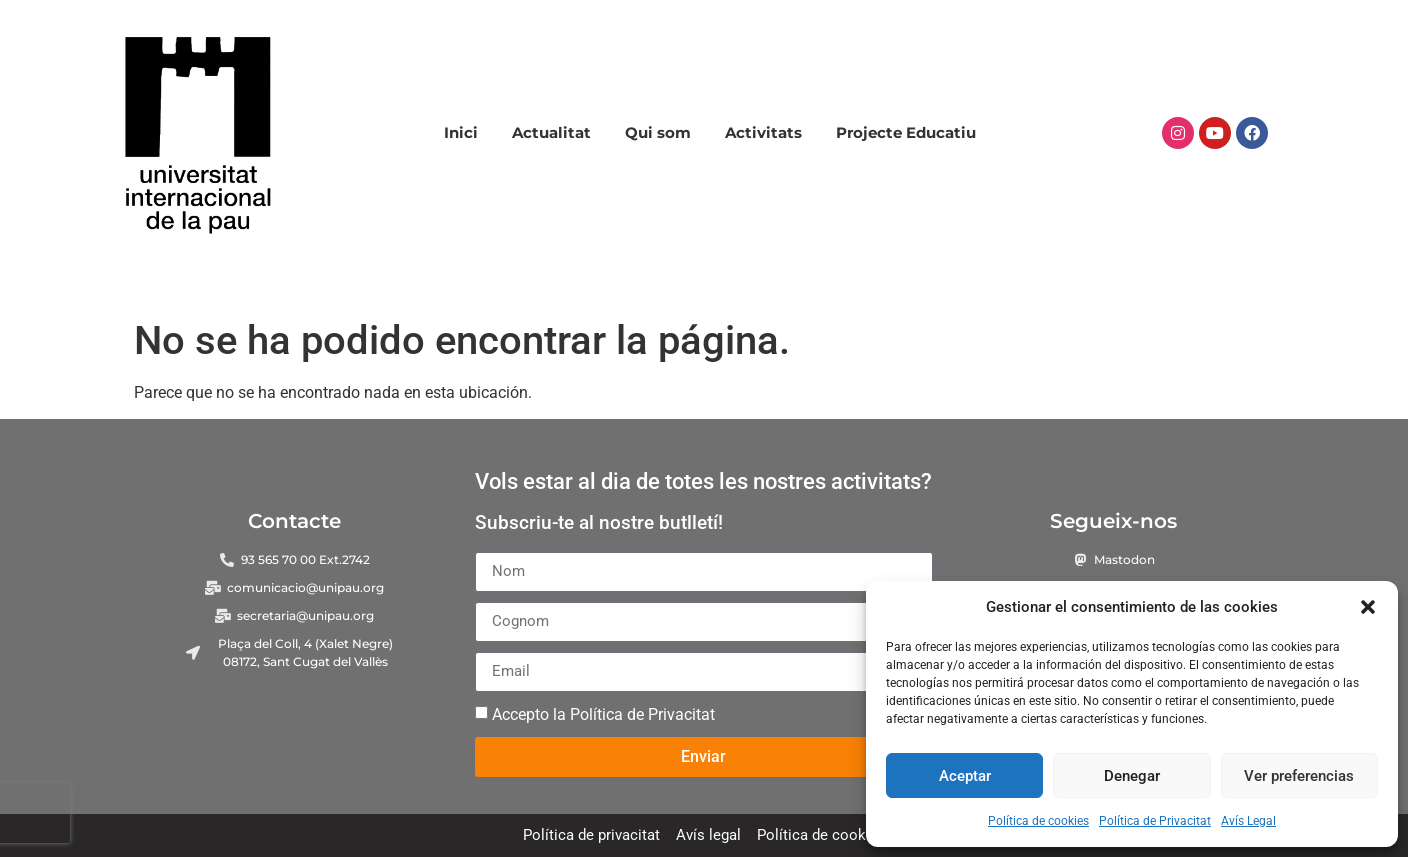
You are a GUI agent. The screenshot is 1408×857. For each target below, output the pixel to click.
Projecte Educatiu (906, 132)
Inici (461, 132)
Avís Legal (1248, 821)
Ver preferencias (1299, 776)
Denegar (1132, 776)
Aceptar (965, 776)
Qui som (658, 132)
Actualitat (551, 132)
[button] (1368, 607)
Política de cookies (1038, 821)
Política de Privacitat (1155, 821)
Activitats (763, 132)
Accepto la (603, 713)
